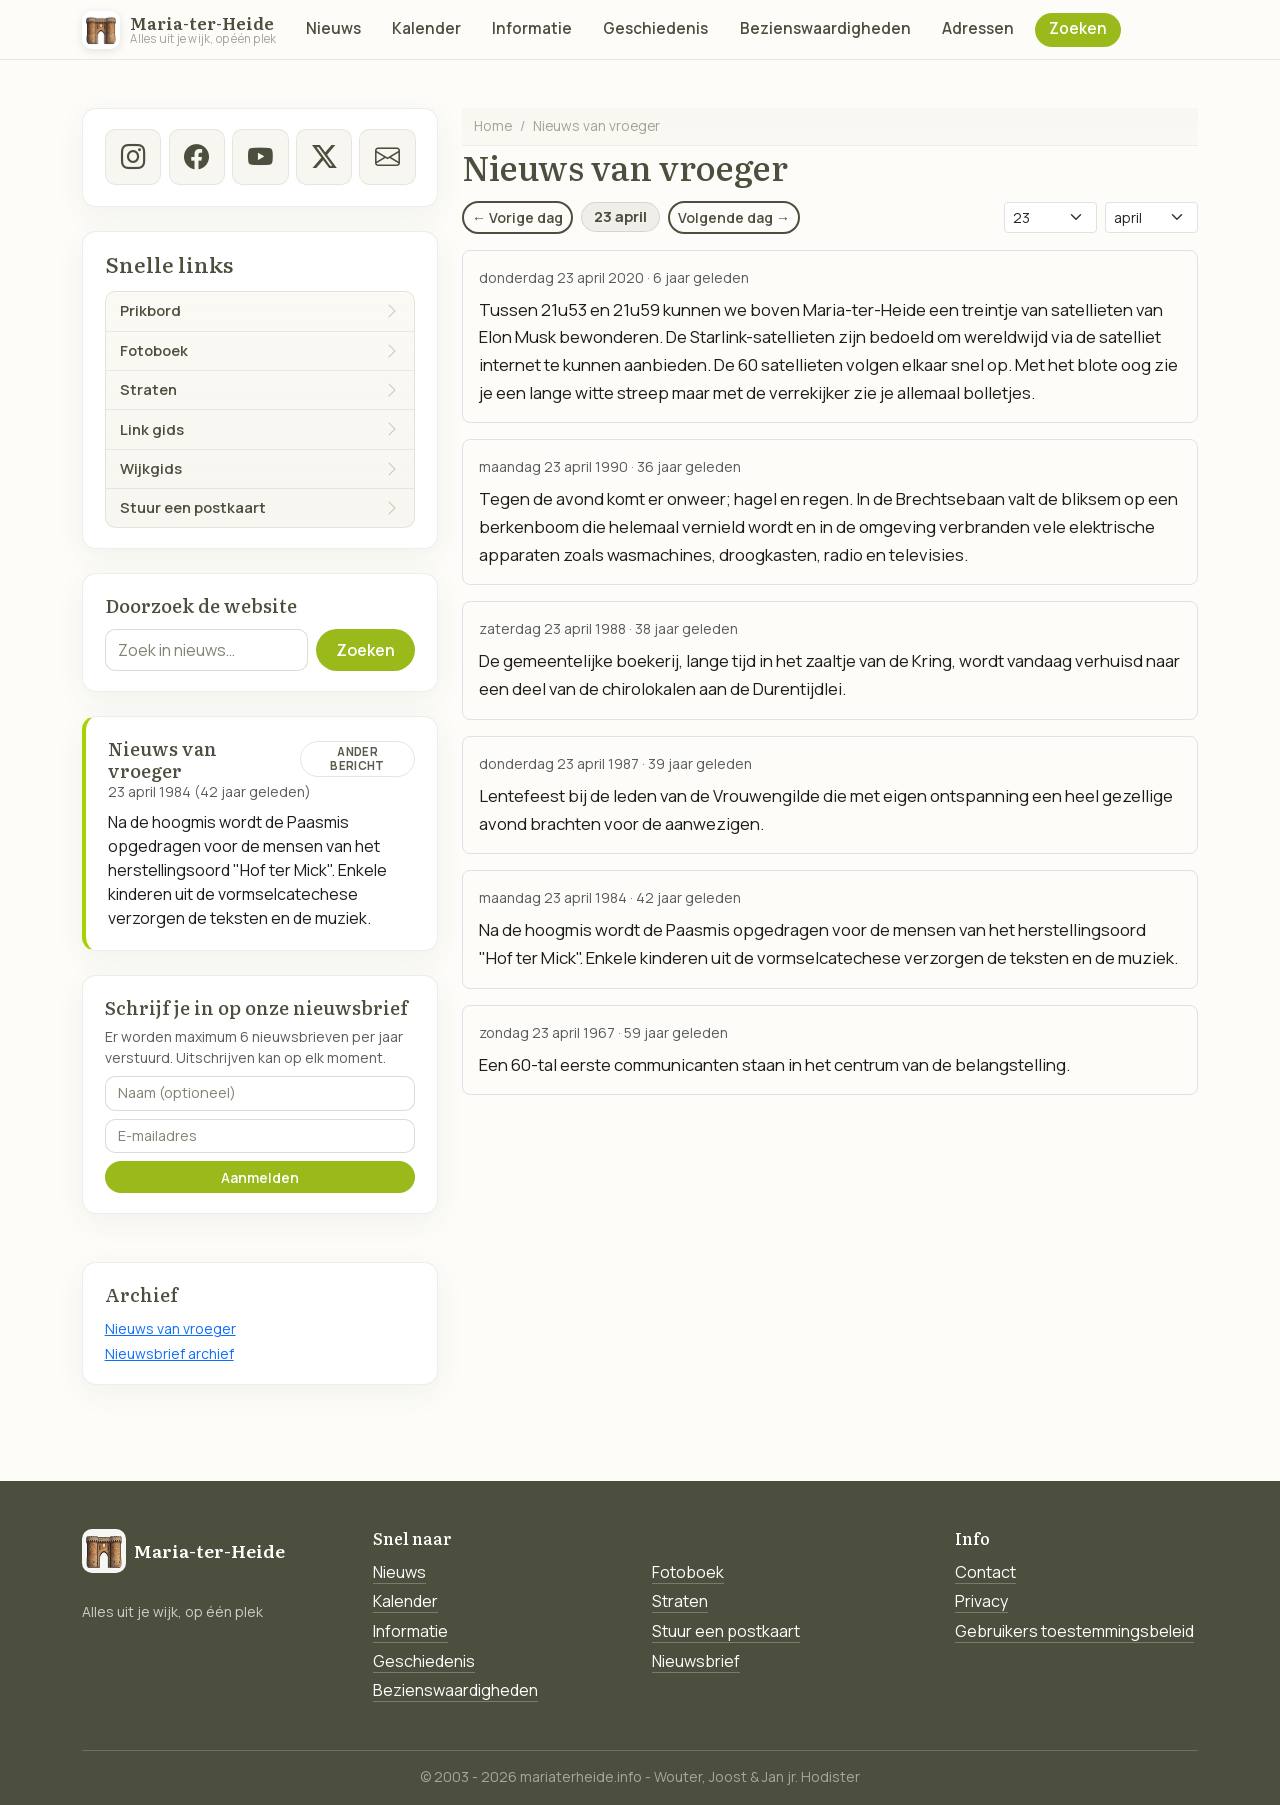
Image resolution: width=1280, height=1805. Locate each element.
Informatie (532, 28)
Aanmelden (260, 1177)
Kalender (426, 28)
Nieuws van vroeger (170, 1328)
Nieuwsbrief (696, 1661)
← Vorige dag (517, 217)
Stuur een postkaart (726, 1631)
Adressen (978, 28)
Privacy (981, 1601)
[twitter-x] (323, 157)
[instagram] (133, 157)
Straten (680, 1601)
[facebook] (196, 157)
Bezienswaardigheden (825, 28)
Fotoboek (688, 1572)
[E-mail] (387, 157)
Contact (985, 1572)
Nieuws (333, 28)
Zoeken (1078, 28)
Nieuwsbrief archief (169, 1353)
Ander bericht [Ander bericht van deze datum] (357, 758)
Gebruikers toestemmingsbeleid (1074, 1631)
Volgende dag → (734, 217)
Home (493, 125)
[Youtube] (260, 157)
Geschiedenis (655, 28)
